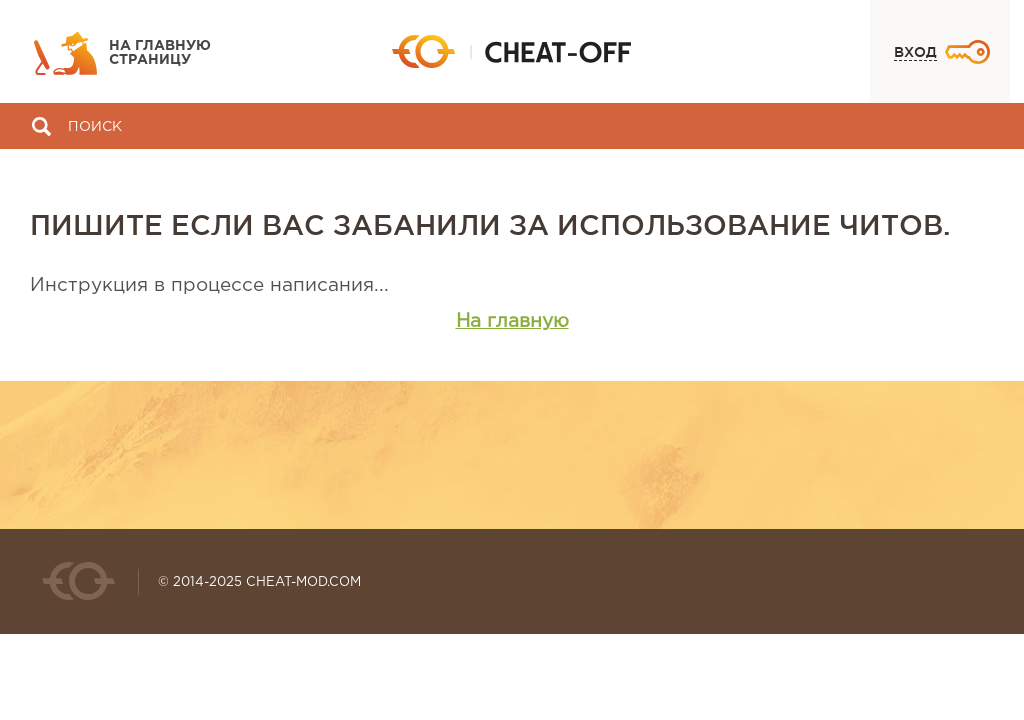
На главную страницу (160, 53)
